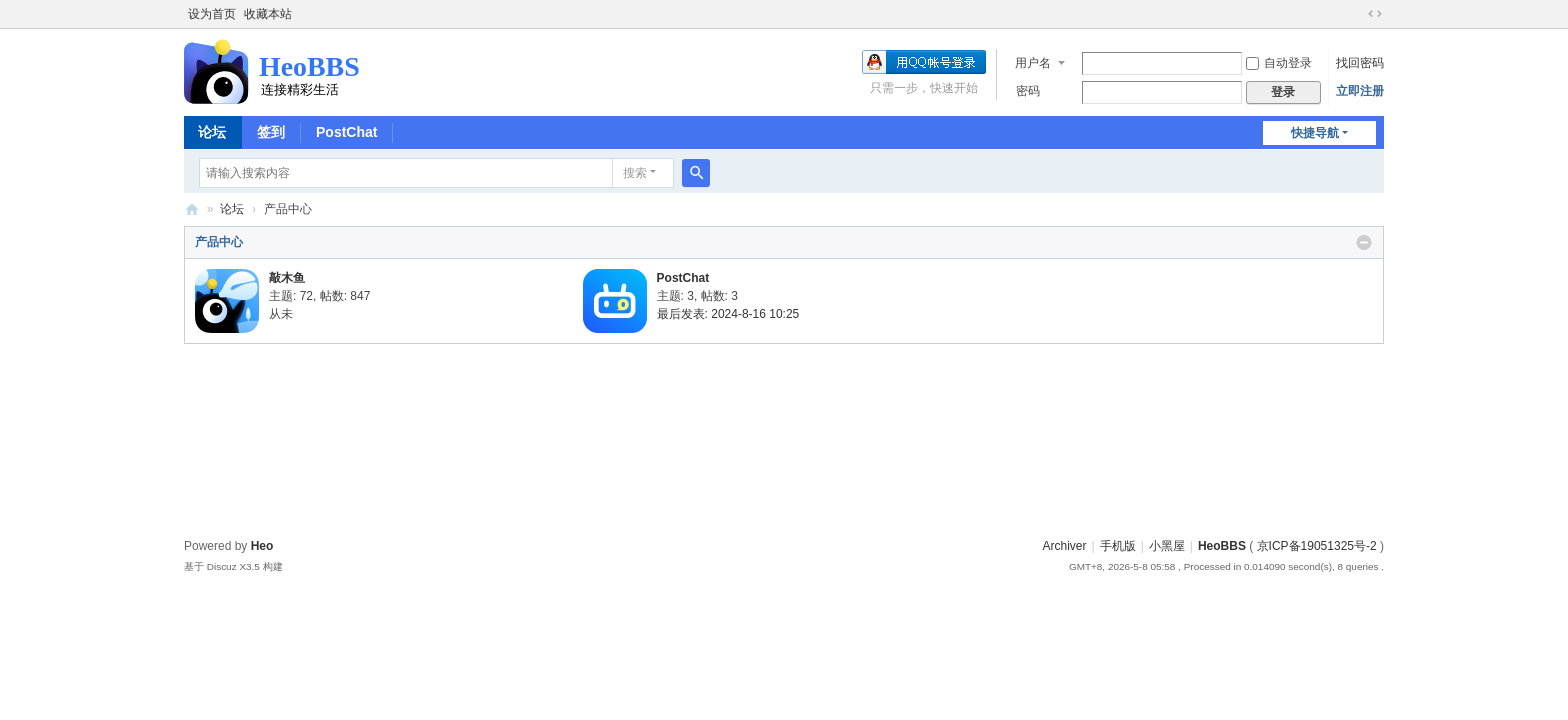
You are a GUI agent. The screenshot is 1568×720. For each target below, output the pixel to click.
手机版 (1118, 546)
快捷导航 (1315, 133)
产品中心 (219, 242)
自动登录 (1279, 63)
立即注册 (1360, 91)
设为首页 (212, 14)
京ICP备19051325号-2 (1317, 546)
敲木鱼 (287, 278)
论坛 (212, 132)
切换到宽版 (1375, 14)
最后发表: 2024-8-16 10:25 (728, 314)
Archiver (1065, 546)
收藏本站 (268, 14)
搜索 (635, 173)
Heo (262, 546)
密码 (1028, 91)
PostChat (346, 132)
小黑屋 (1167, 546)
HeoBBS (192, 209)
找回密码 (1360, 63)
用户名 (1033, 63)
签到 (271, 132)
